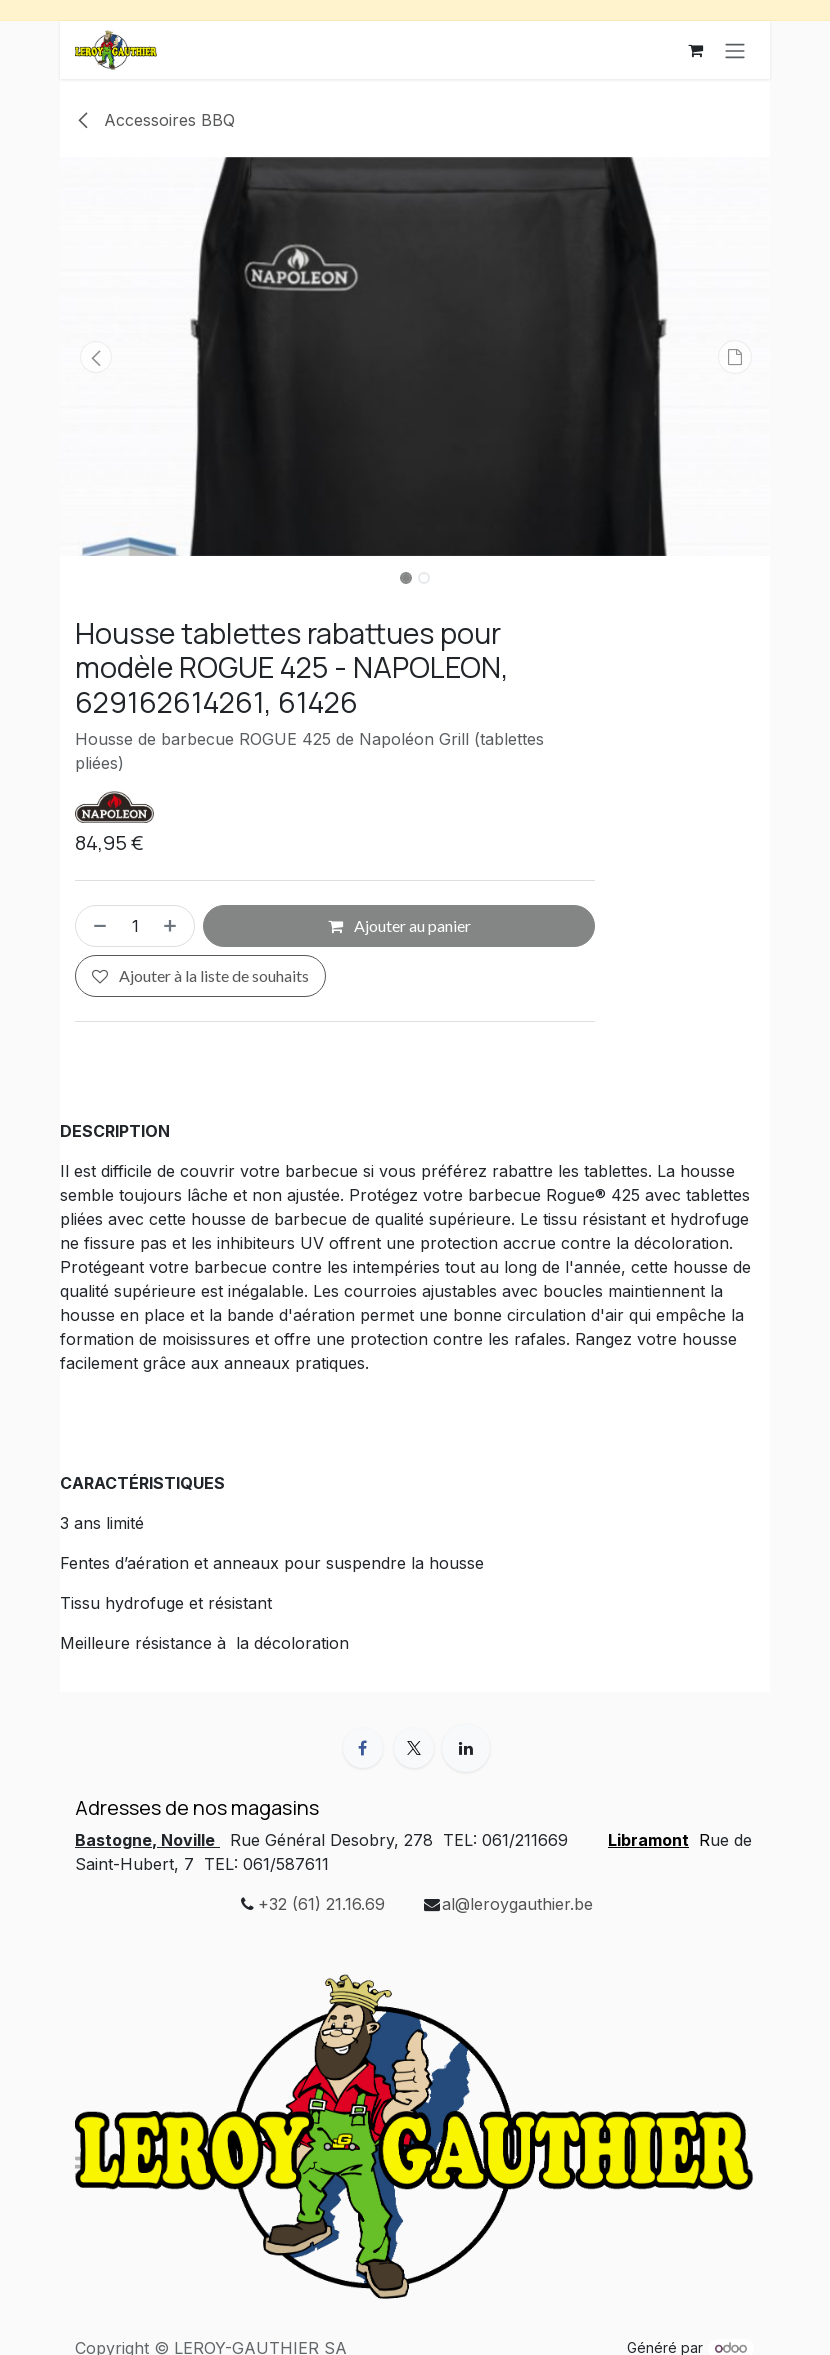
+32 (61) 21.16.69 (321, 1904)
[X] (414, 1748)
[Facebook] (363, 1748)
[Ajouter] (174, 927)
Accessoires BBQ (155, 120)
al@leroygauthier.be (517, 1904)
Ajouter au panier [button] (399, 926)
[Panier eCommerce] (695, 50)
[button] (95, 357)
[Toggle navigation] (735, 50)
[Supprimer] (96, 927)
